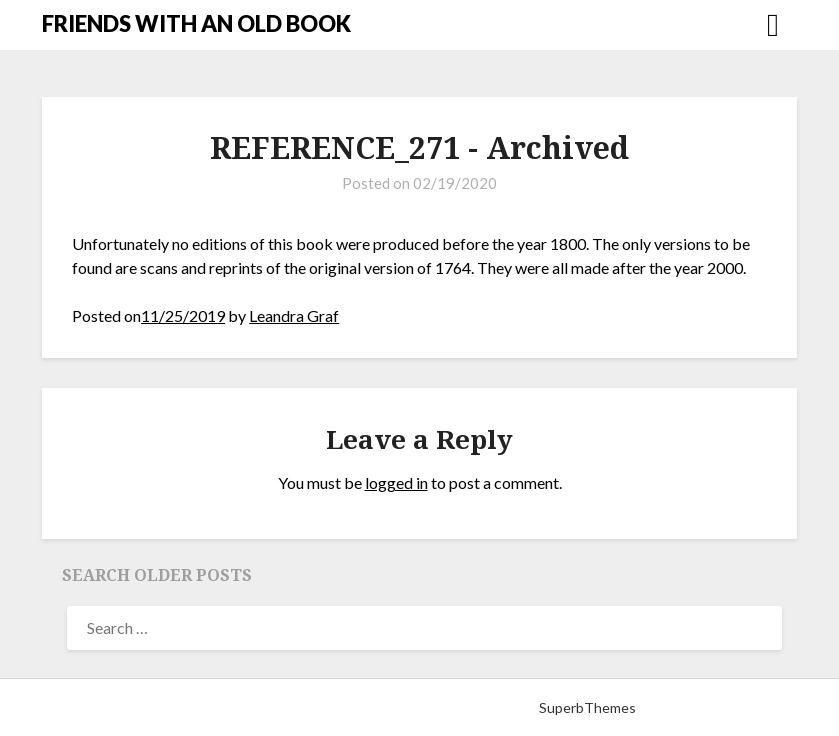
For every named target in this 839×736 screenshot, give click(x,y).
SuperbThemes (587, 707)
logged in (396, 482)
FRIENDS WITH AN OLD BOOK (196, 23)
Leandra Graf (294, 315)
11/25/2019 (183, 315)
